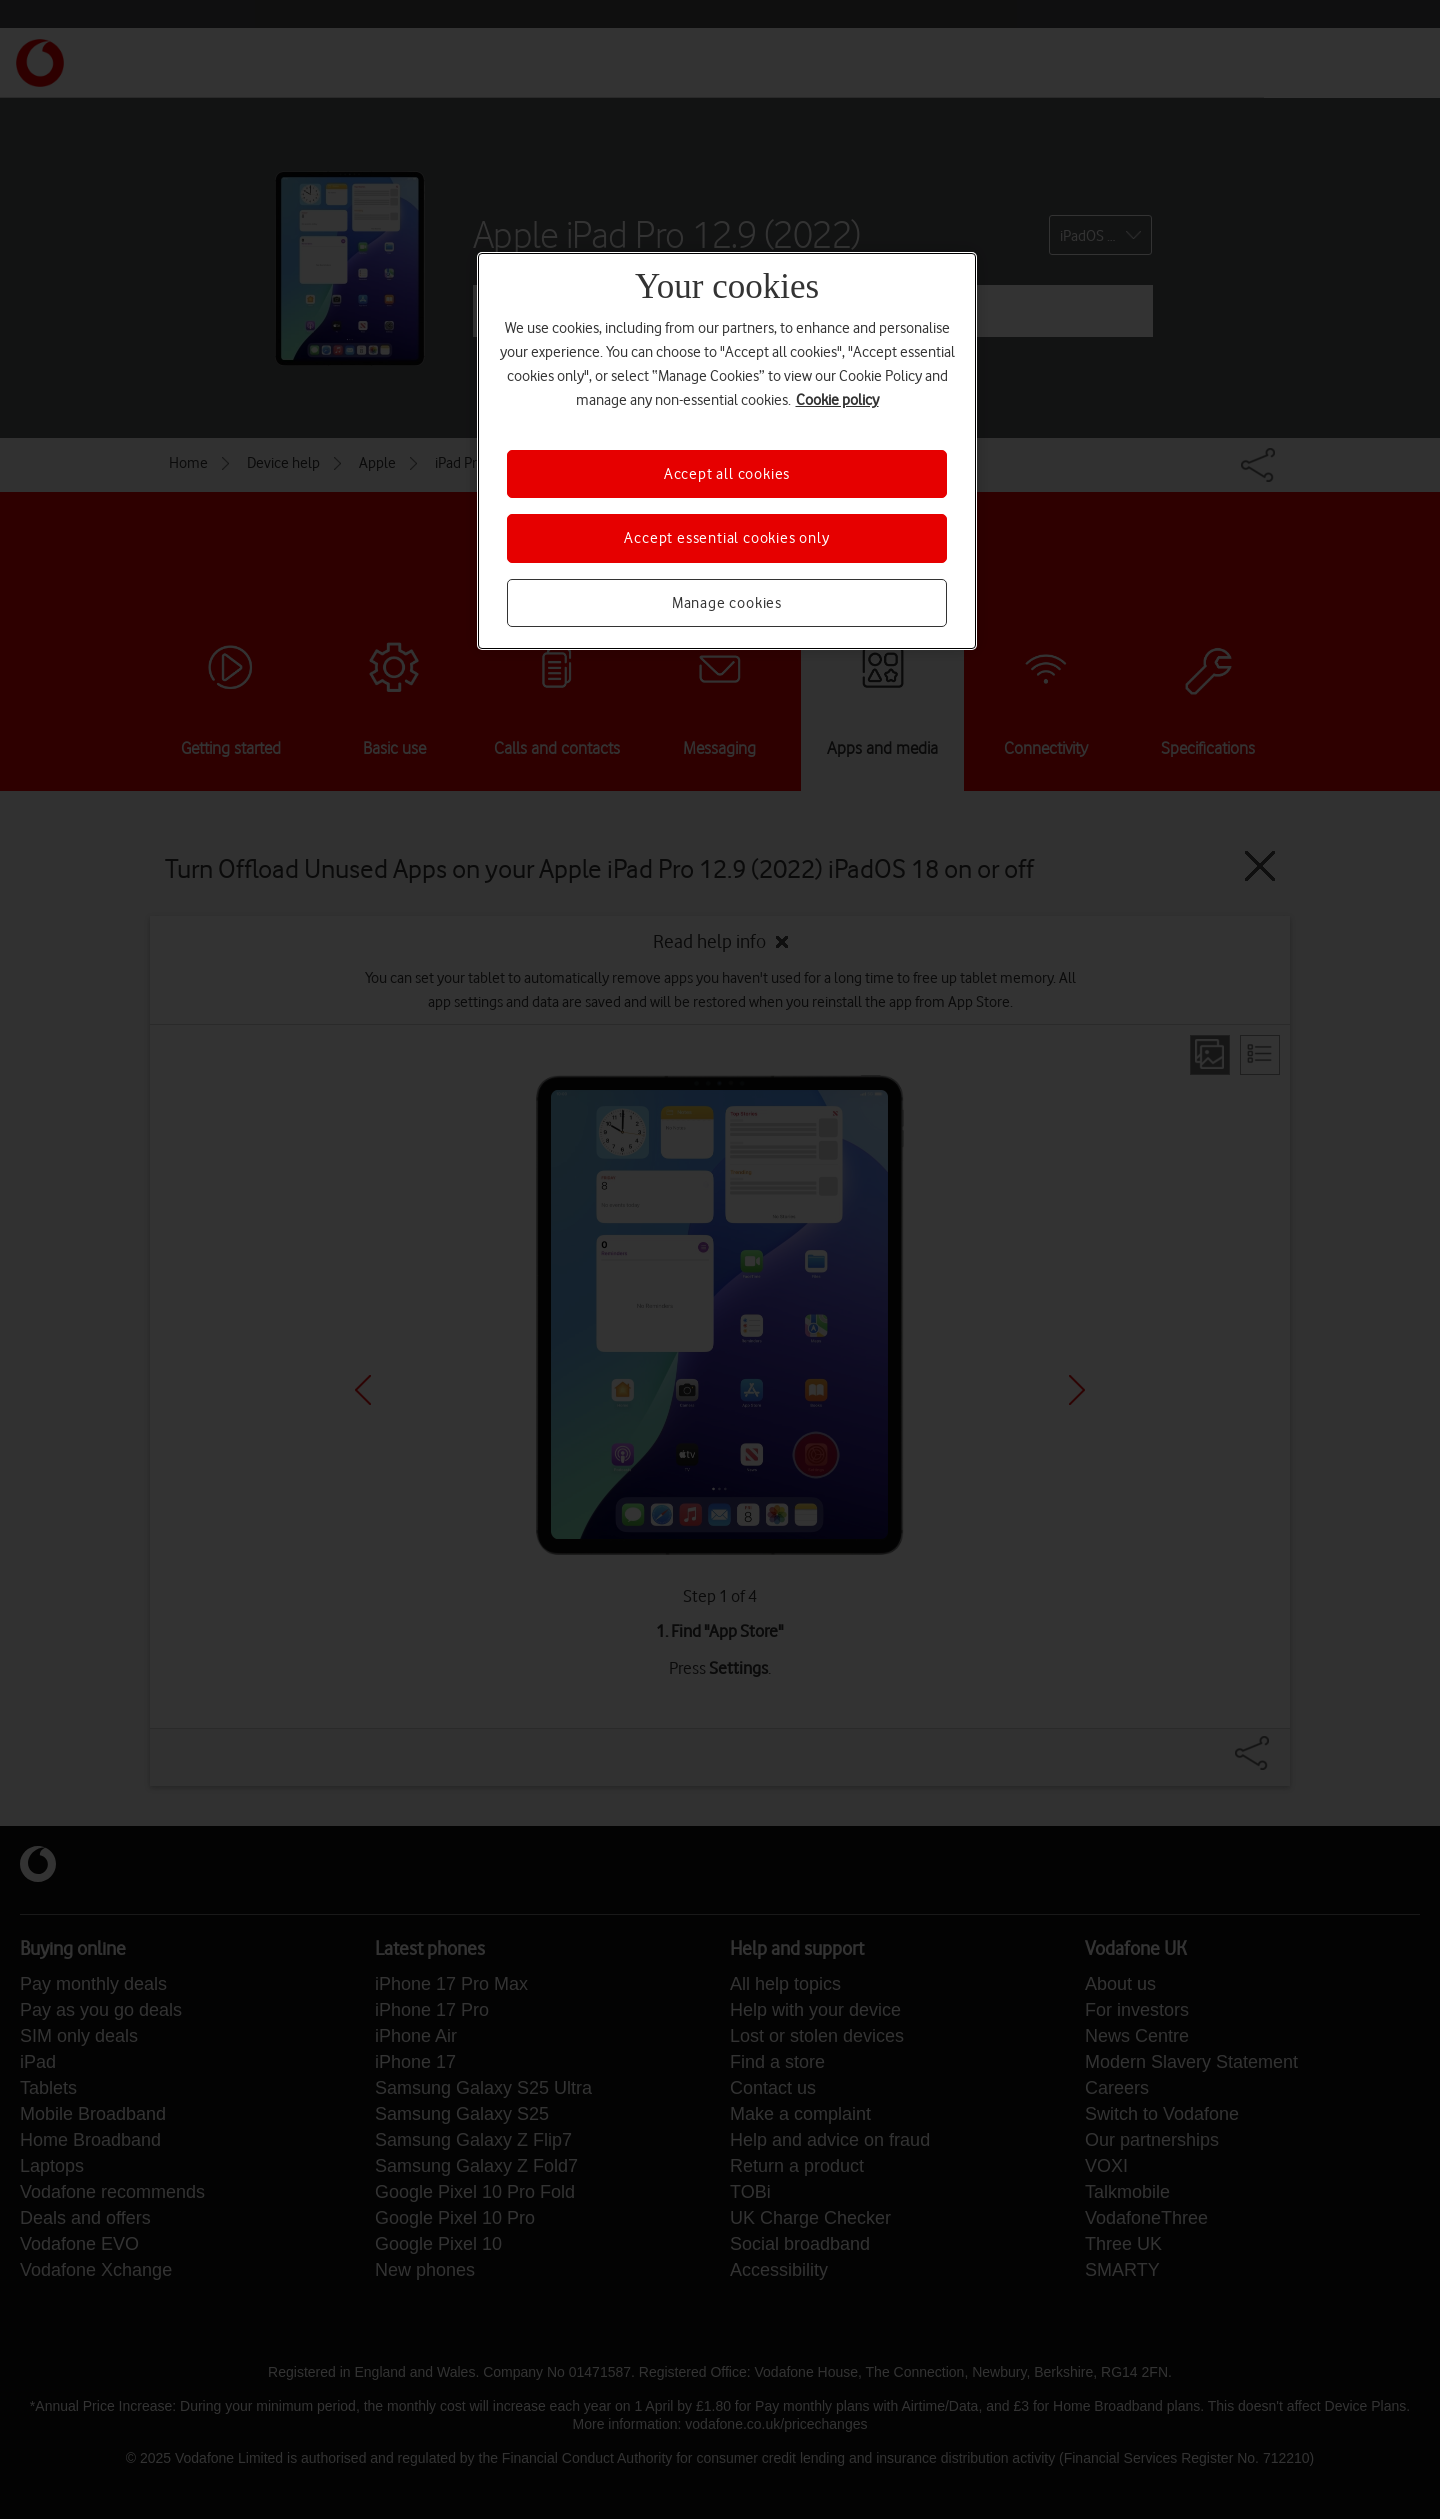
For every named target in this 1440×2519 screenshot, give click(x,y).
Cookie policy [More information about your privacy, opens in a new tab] (837, 400)
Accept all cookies (727, 474)
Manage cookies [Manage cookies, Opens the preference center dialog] (727, 603)
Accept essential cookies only (726, 538)
